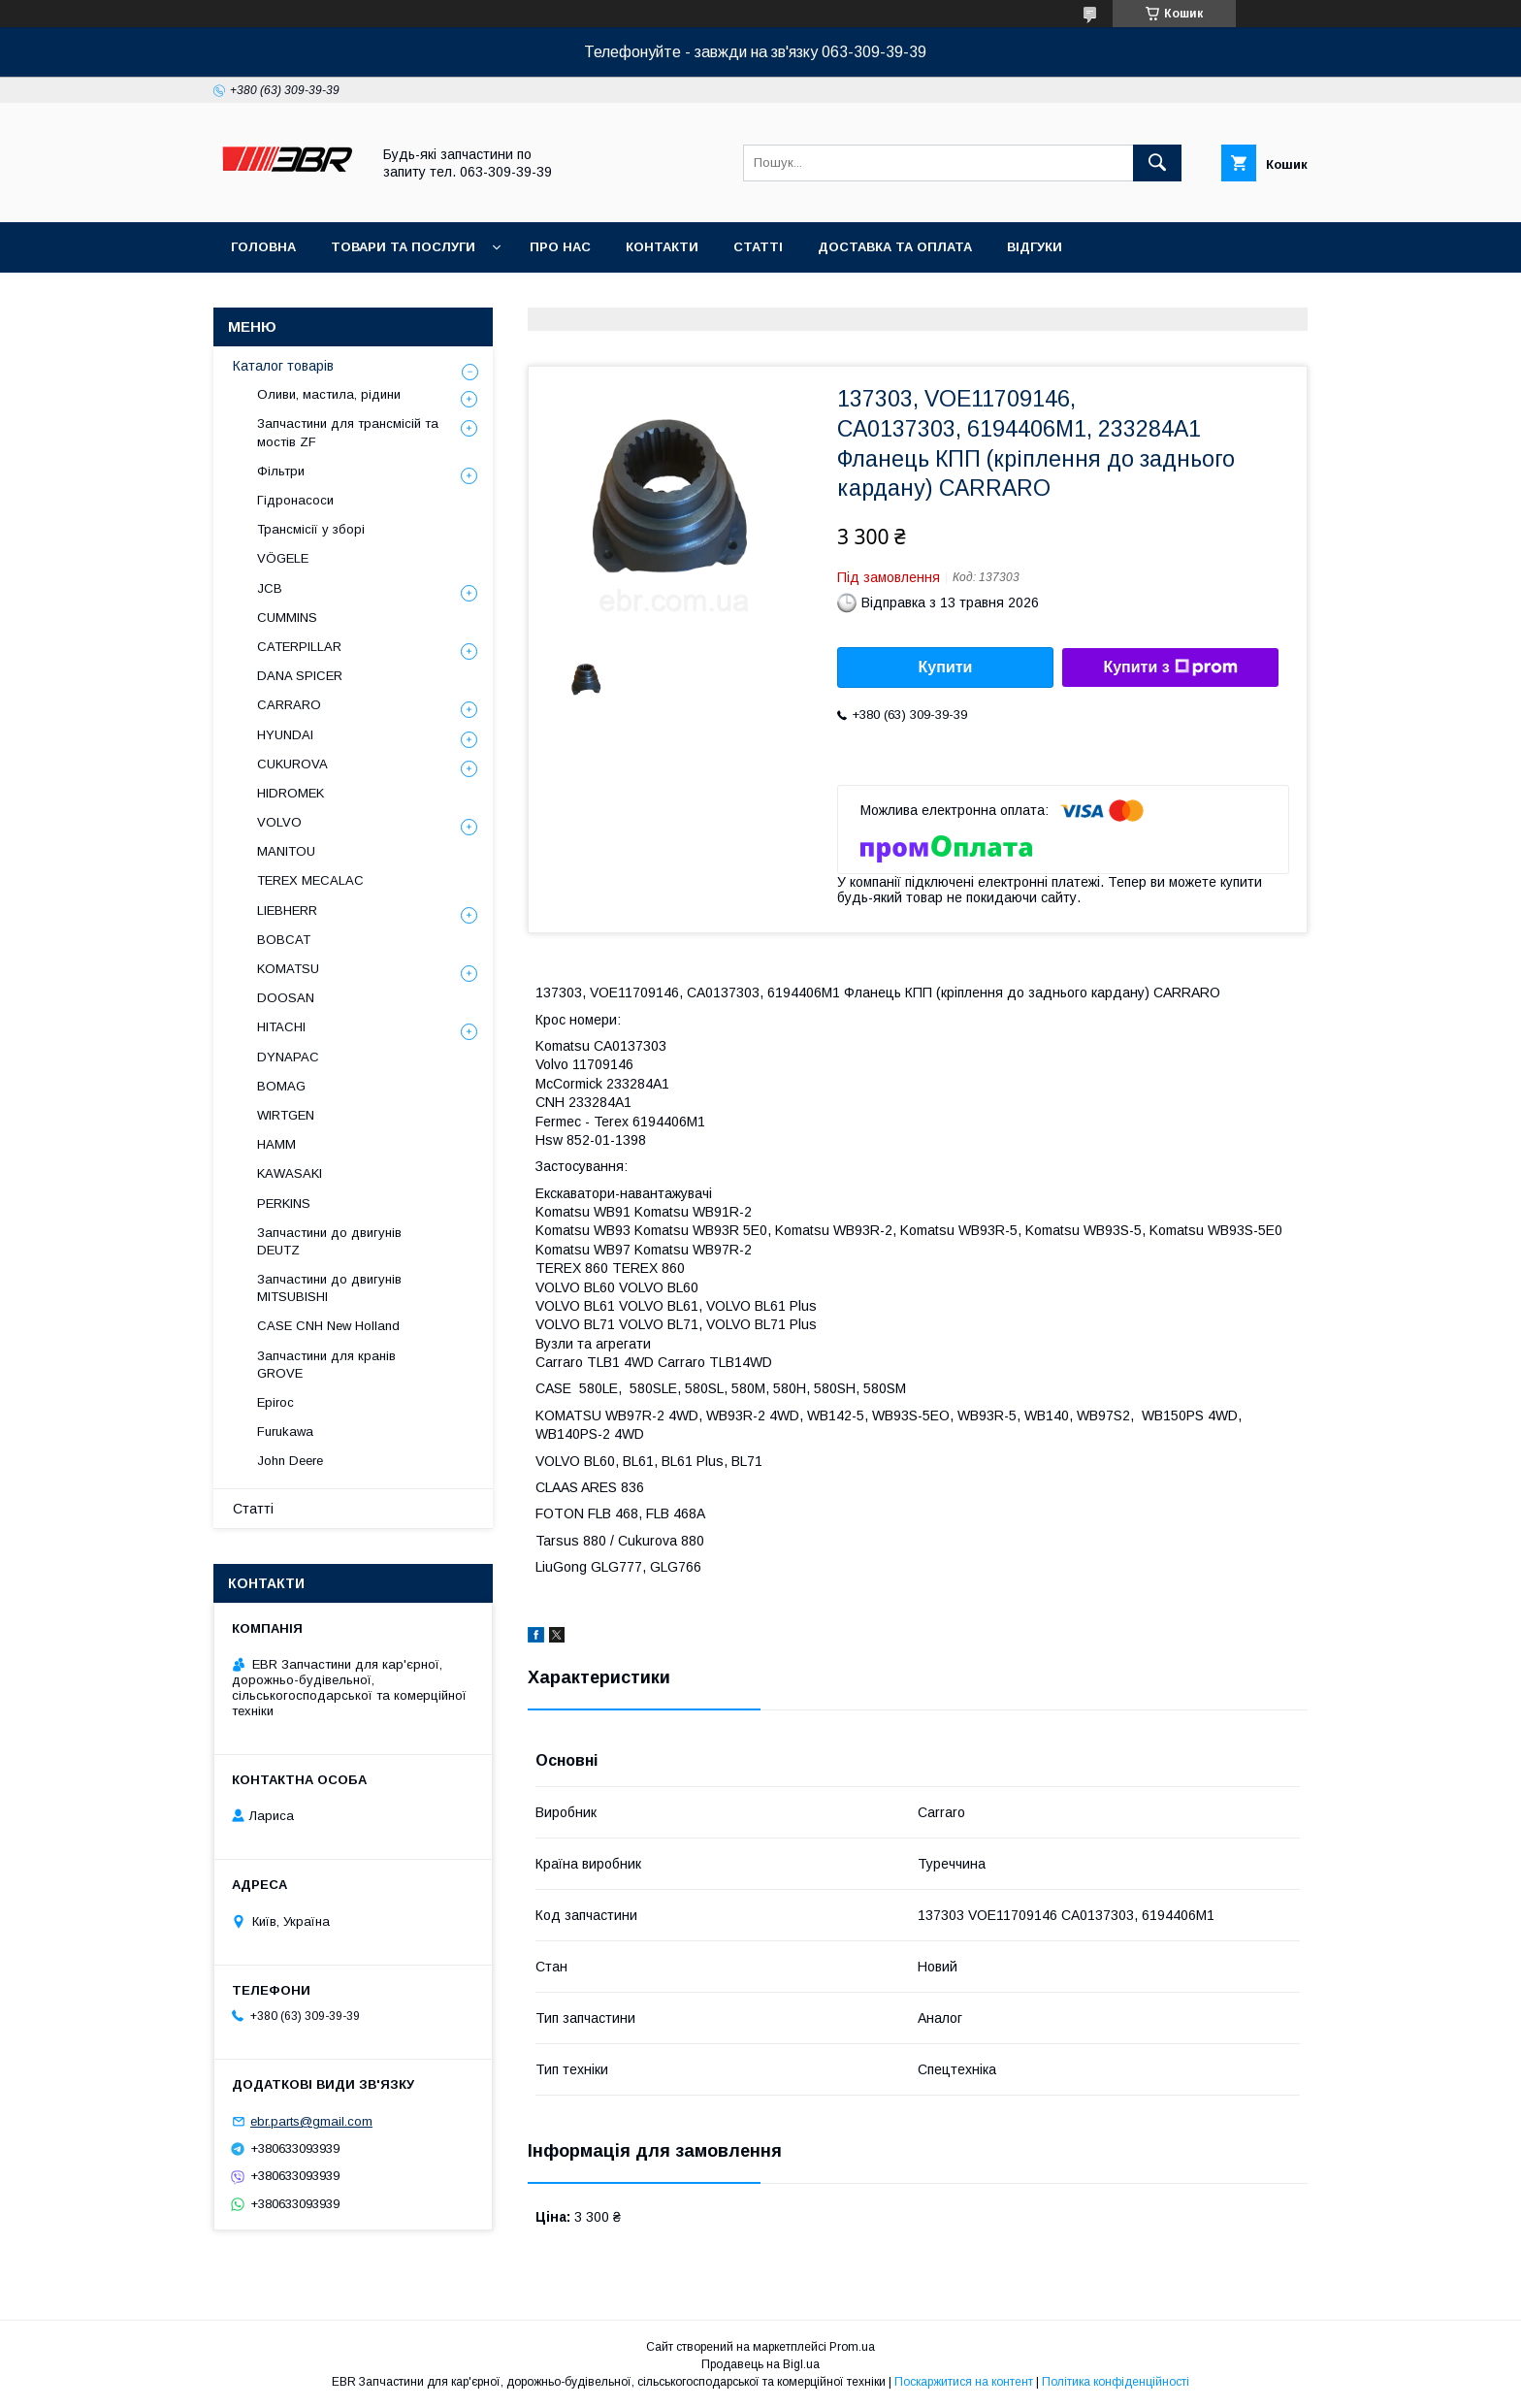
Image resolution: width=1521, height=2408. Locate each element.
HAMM (276, 1144)
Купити (946, 667)
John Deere (290, 1460)
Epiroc (275, 1402)
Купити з (1170, 667)
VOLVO (279, 822)
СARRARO (289, 705)
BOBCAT (283, 939)
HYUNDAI (285, 735)
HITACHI (281, 1027)
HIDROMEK (290, 793)
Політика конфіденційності (1115, 2382)
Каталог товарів (283, 366)
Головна (263, 247)
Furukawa (285, 1431)
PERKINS (283, 1203)
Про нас (560, 247)
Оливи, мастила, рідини (329, 394)
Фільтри (281, 471)
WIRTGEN (285, 1115)
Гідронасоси (295, 500)
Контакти (662, 247)
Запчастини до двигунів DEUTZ (329, 1241)
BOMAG (281, 1086)
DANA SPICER (299, 675)
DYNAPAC (288, 1057)
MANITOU (286, 851)
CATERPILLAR (299, 646)
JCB (269, 588)
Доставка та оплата (895, 247)
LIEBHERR (287, 910)
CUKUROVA (292, 764)
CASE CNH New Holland (328, 1325)
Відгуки (1034, 247)
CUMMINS (287, 617)
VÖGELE (282, 558)
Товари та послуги (403, 247)
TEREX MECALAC (310, 880)
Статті (758, 247)
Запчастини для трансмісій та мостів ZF (347, 432)
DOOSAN (285, 998)
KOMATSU (288, 968)
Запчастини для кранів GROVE (326, 1365)
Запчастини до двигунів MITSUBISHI (329, 1288)
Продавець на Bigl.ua (760, 2364)
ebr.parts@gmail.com (311, 2121)
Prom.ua (852, 2347)
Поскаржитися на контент (963, 2382)
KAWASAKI (289, 1173)
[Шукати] (1157, 163)
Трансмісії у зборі (311, 529)
